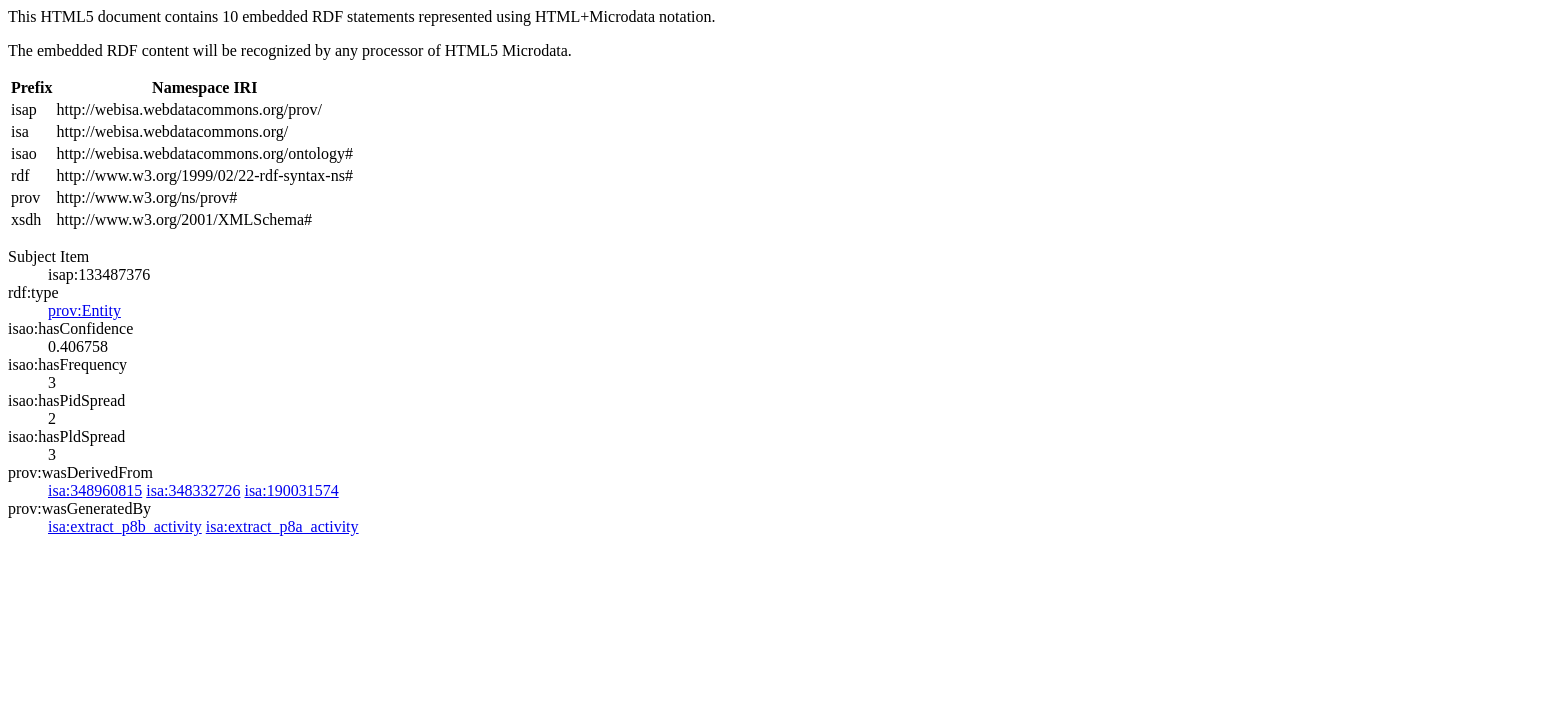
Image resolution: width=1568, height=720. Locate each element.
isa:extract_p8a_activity (282, 526)
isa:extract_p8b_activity (125, 526)
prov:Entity (84, 310)
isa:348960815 (95, 490)
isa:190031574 (291, 490)
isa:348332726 (193, 490)
